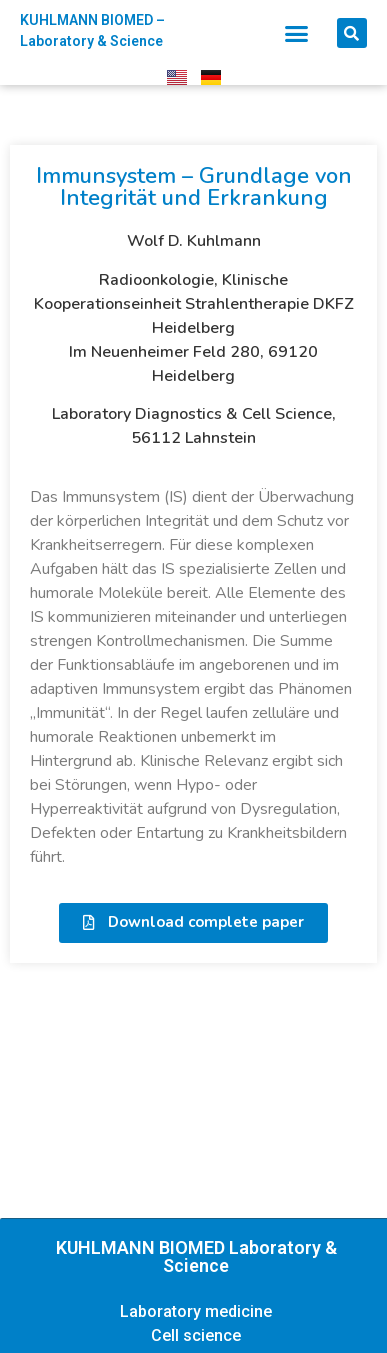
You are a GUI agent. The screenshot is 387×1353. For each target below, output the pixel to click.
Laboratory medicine (196, 1311)
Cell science (196, 1335)
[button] (296, 33)
